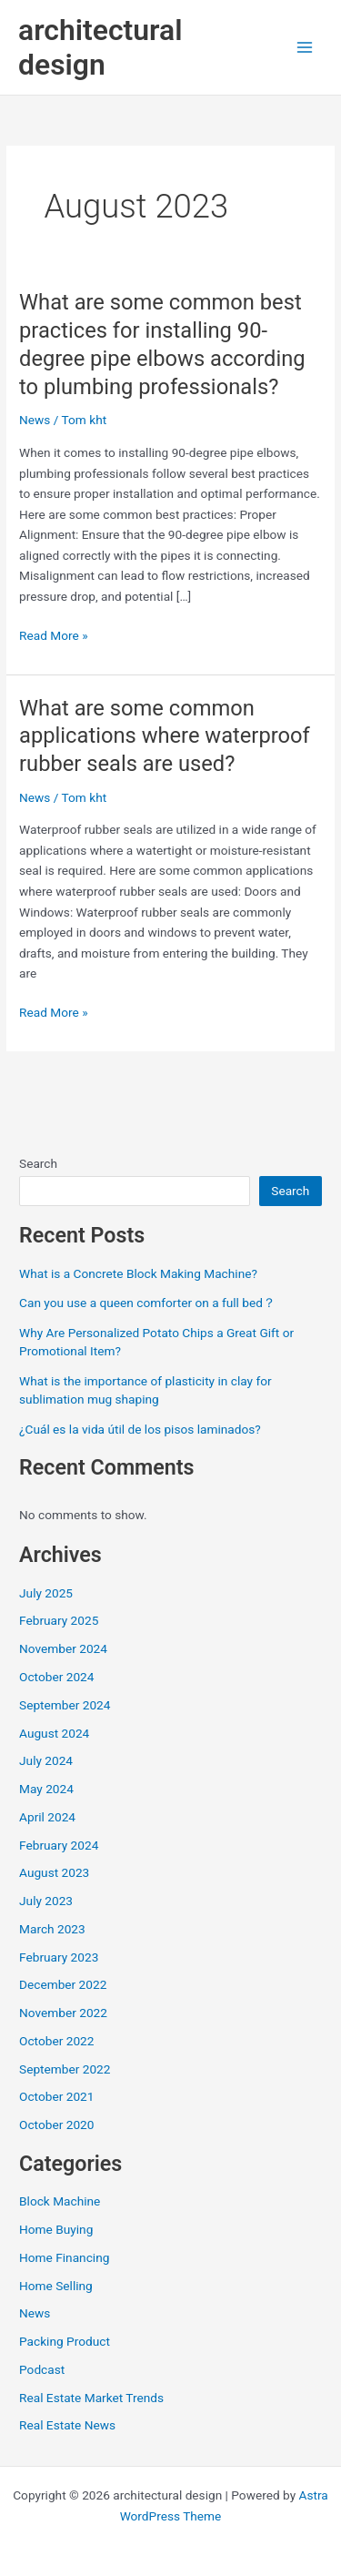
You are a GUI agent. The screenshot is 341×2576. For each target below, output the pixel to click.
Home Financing (64, 2257)
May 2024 (46, 1788)
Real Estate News (67, 2425)
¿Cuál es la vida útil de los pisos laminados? (140, 1429)
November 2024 (63, 1648)
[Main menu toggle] (305, 47)
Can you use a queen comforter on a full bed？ (147, 1302)
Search (38, 1163)
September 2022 (64, 2069)
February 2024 (58, 1845)
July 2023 (46, 1900)
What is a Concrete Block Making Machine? (138, 1273)
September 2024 (64, 1705)
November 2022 (63, 2012)
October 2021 (56, 2096)
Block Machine (59, 2201)
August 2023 (54, 1872)
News (34, 419)
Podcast (42, 2369)
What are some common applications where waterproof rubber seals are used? (164, 736)
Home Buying (56, 2229)
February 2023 (58, 1957)
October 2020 (56, 2124)
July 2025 (46, 1593)
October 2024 (56, 1676)
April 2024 (47, 1817)
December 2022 (62, 1984)
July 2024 (46, 1760)
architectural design (100, 47)
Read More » (53, 634)
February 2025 (58, 1620)
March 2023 (52, 1929)
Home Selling (56, 2285)
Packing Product (64, 2341)
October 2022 (56, 2040)
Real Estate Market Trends (91, 2397)
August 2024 (54, 1733)
